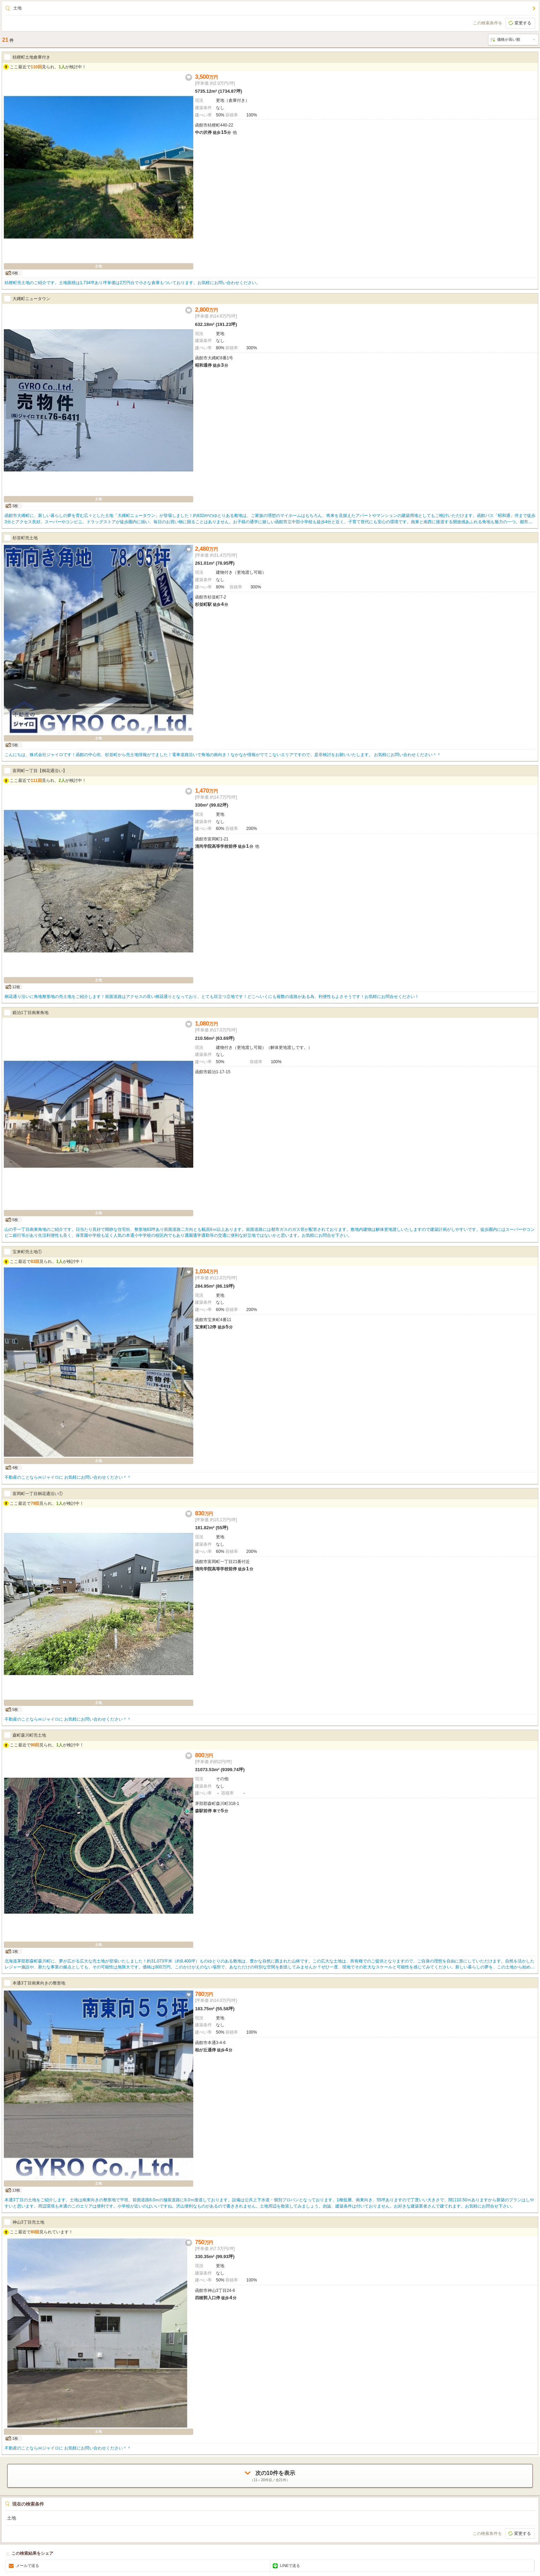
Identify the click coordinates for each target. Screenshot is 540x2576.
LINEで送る (290, 2565)
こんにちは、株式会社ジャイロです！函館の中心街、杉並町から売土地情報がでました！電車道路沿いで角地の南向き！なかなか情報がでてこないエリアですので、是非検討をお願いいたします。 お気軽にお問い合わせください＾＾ (223, 754)
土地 (17, 8)
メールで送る (27, 2565)
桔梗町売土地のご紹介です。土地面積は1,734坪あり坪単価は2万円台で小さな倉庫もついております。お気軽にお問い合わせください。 (132, 282)
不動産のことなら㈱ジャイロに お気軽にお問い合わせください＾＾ (68, 1477)
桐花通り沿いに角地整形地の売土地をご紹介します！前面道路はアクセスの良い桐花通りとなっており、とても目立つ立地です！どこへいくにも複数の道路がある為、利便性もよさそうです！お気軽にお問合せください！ (212, 996)
